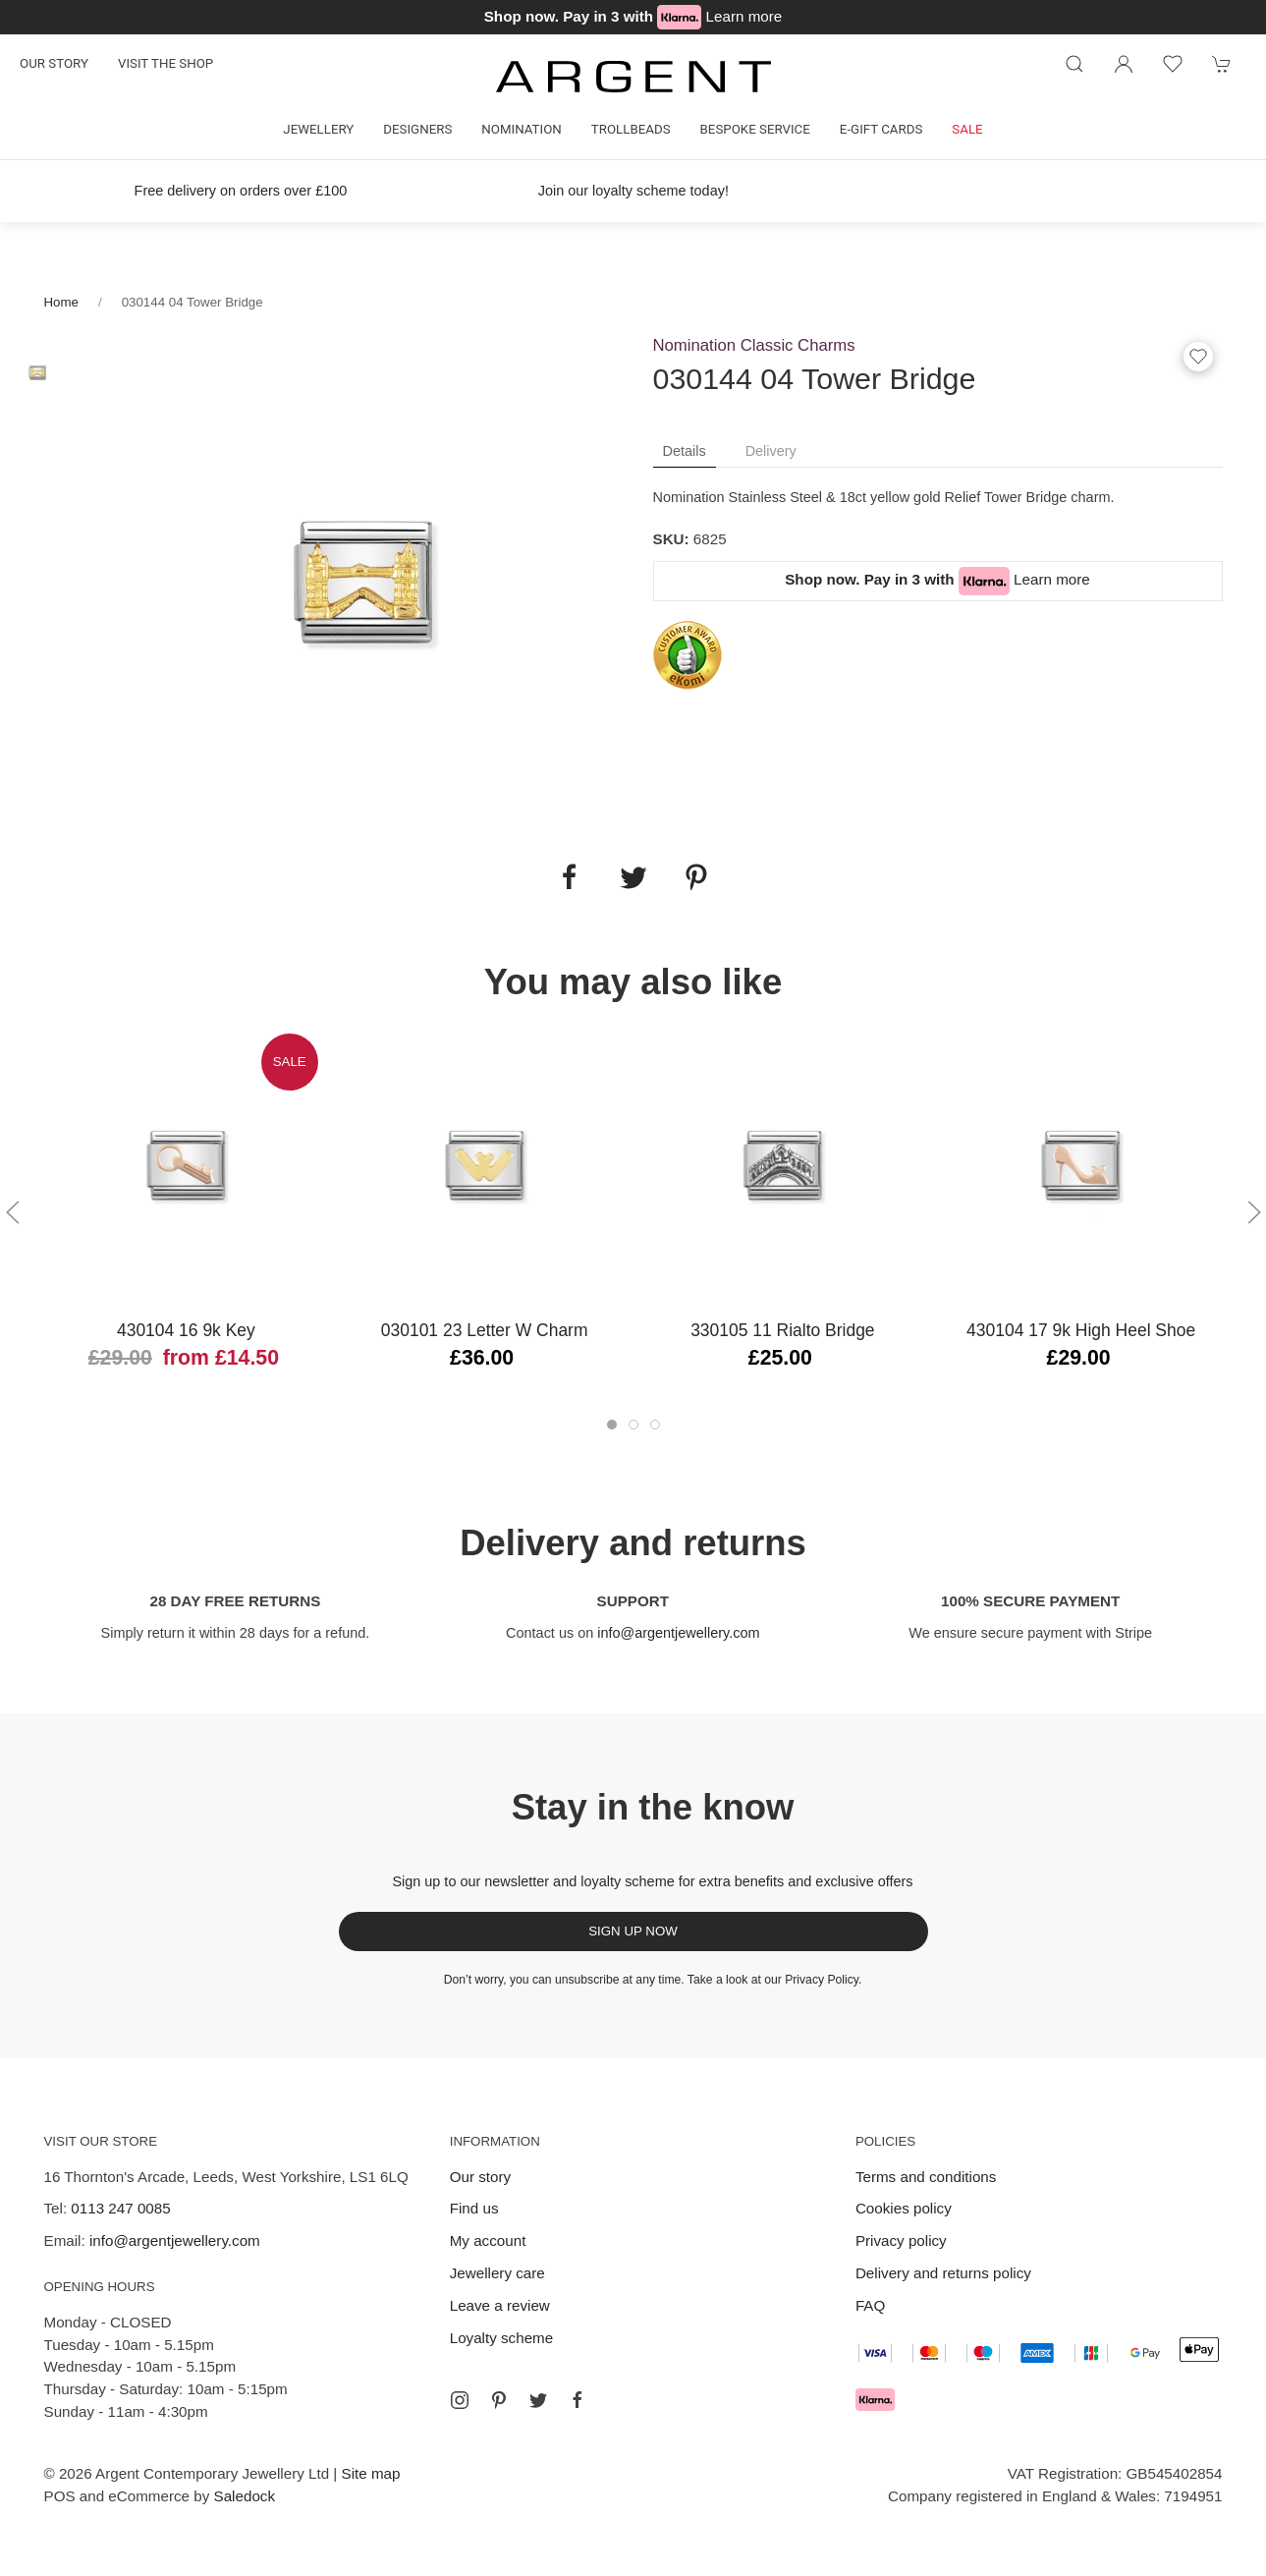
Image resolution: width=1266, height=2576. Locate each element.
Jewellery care (497, 2273)
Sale (967, 129)
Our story (54, 63)
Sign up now (633, 1931)
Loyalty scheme (502, 2337)
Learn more (744, 16)
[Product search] (1074, 63)
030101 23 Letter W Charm (483, 1330)
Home (61, 302)
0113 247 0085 (120, 2208)
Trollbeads (631, 129)
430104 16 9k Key (185, 1330)
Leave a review (500, 2305)
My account (488, 2240)
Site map (371, 2473)
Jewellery (318, 129)
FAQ (870, 2305)
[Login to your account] (1123, 63)
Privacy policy (901, 2240)
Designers (417, 129)
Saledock (244, 2496)
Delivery (771, 451)
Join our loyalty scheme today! (632, 190)
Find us (474, 2208)
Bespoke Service (755, 129)
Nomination (521, 129)
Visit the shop (165, 63)
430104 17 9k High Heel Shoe (1080, 1330)
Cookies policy (903, 2208)
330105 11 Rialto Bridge (782, 1330)
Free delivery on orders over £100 (240, 190)
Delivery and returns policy (943, 2273)
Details (684, 451)
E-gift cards (881, 129)
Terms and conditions (926, 2176)
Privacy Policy (821, 1980)
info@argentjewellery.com (678, 1633)
